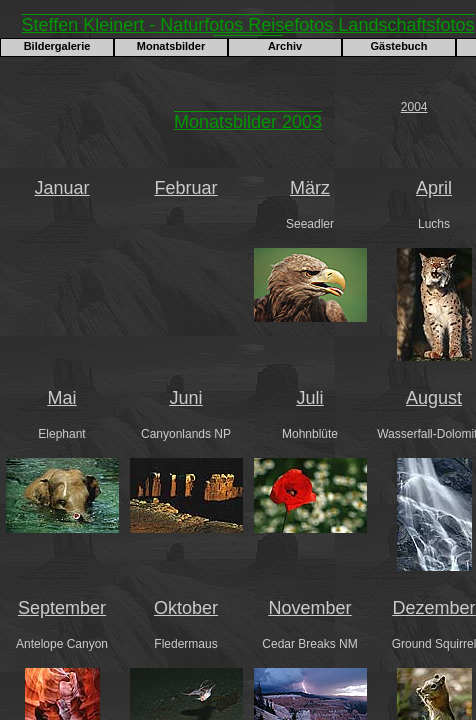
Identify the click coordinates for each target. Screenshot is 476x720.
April (434, 188)
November (309, 608)
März (310, 188)
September (62, 608)
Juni (185, 398)
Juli (309, 398)
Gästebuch (399, 46)
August (434, 398)
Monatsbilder (171, 46)
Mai (61, 398)
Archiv (285, 46)
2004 (414, 107)
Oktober (186, 608)
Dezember (433, 608)
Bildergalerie (57, 46)
